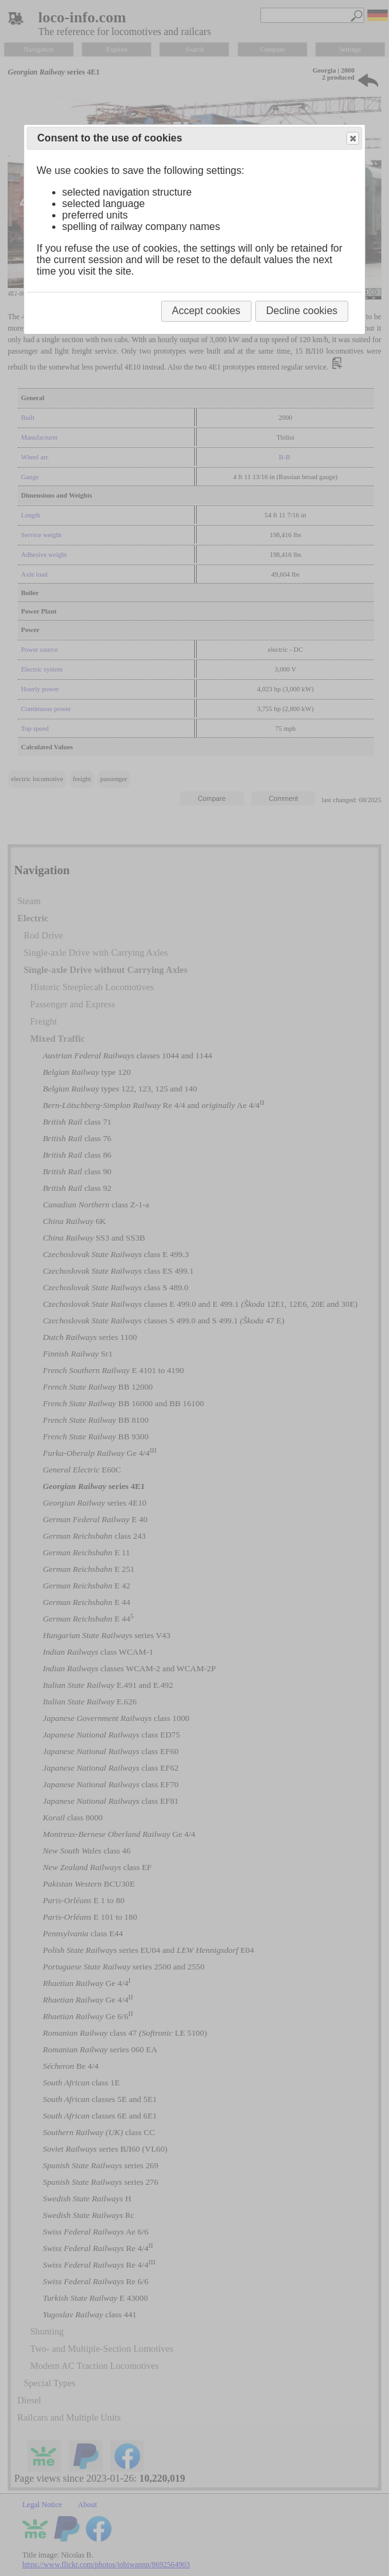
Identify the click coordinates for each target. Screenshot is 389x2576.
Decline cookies (301, 310)
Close (352, 138)
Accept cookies (206, 310)
